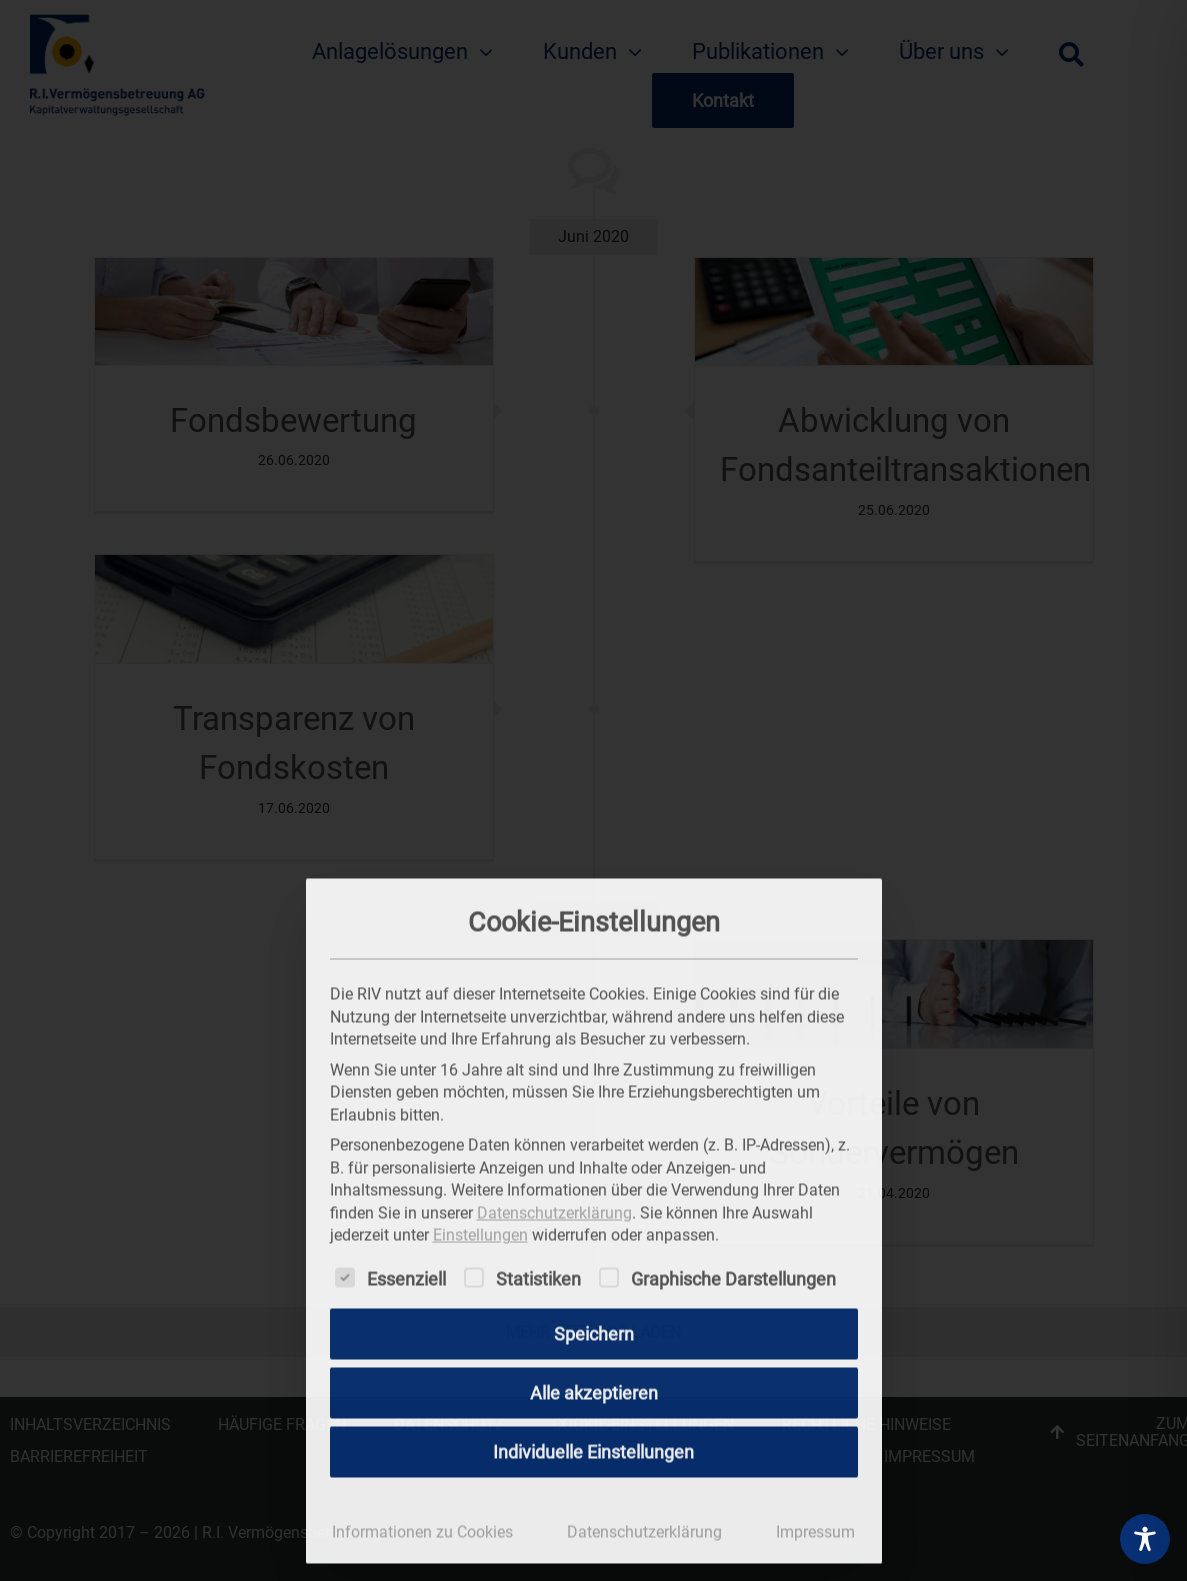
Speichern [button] (594, 1329)
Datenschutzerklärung (554, 1208)
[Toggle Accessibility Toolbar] (1145, 1539)
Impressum (815, 1527)
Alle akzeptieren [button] (594, 1388)
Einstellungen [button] (480, 1230)
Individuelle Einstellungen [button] (593, 1447)
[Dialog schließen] (858, 898)
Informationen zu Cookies (422, 1527)
